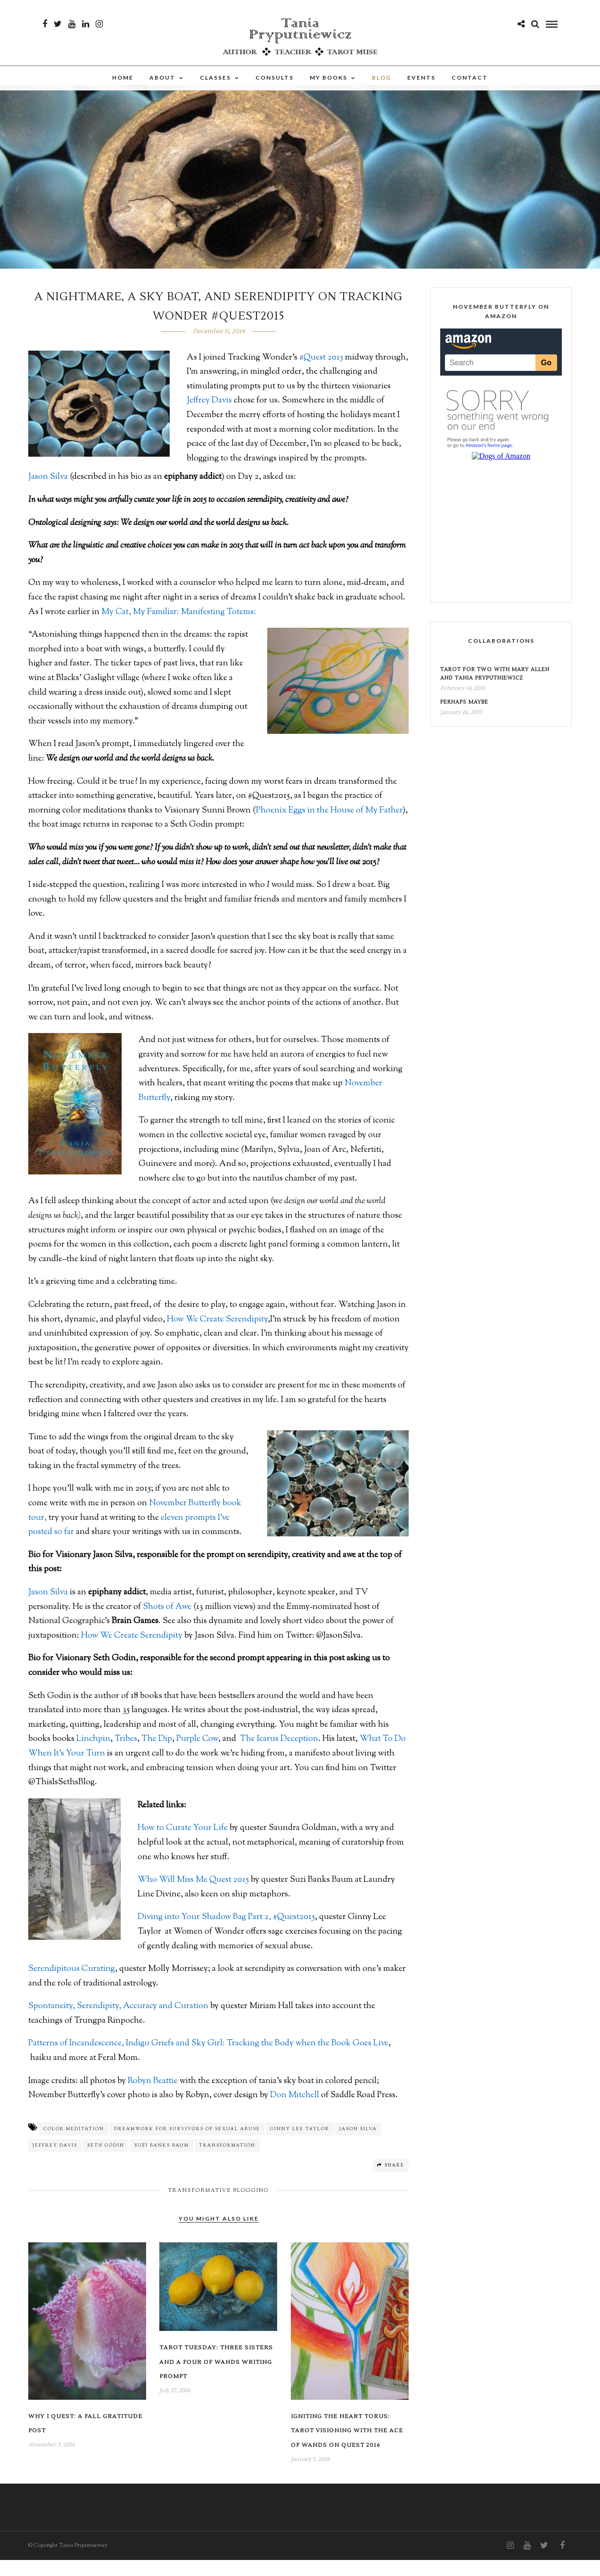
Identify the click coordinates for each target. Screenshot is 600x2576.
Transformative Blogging (218, 2206)
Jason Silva (48, 493)
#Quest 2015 (321, 374)
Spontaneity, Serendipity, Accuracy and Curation (118, 2022)
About (162, 88)
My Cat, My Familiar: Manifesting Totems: (178, 628)
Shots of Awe (167, 1623)
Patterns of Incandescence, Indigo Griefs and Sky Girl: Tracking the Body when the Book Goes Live (208, 2059)
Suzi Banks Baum (161, 2161)
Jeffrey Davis (209, 416)
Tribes (126, 1755)
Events (421, 88)
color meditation (73, 2145)
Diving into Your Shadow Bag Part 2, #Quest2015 (226, 1933)
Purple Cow (197, 1755)
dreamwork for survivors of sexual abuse (187, 2145)
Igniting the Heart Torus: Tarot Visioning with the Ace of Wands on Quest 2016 (347, 2447)
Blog (381, 88)
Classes (215, 88)
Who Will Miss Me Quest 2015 (193, 1896)
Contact (470, 88)
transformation (227, 2161)
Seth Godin (105, 2161)
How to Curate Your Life (183, 1844)
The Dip (156, 1755)
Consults (274, 88)
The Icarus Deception (279, 1755)
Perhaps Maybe (464, 718)
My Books (328, 88)
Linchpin (93, 1755)
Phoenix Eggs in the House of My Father (329, 826)
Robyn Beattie (153, 2097)
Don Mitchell (295, 2111)
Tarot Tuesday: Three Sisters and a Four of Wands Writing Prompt (216, 2378)
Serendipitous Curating (71, 1985)
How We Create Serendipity (217, 1335)
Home (122, 88)
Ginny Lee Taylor (299, 2145)
